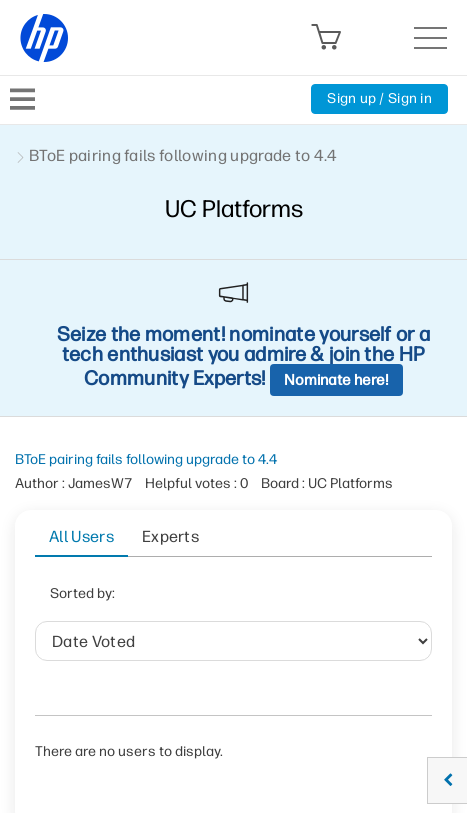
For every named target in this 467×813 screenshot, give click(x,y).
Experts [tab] (170, 536)
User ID (293, 599)
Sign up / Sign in (379, 98)
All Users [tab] (81, 536)
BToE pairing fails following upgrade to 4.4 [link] (183, 155)
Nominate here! (336, 380)
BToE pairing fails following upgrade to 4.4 (146, 459)
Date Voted (197, 599)
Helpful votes (185, 649)
